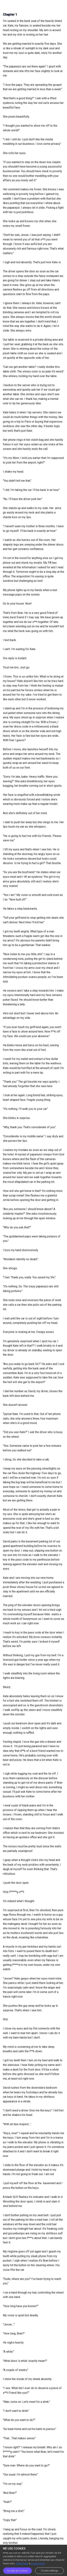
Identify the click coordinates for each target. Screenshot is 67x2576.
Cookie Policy (22, 2563)
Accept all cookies (17, 2570)
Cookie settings (49, 2570)
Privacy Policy (38, 2563)
